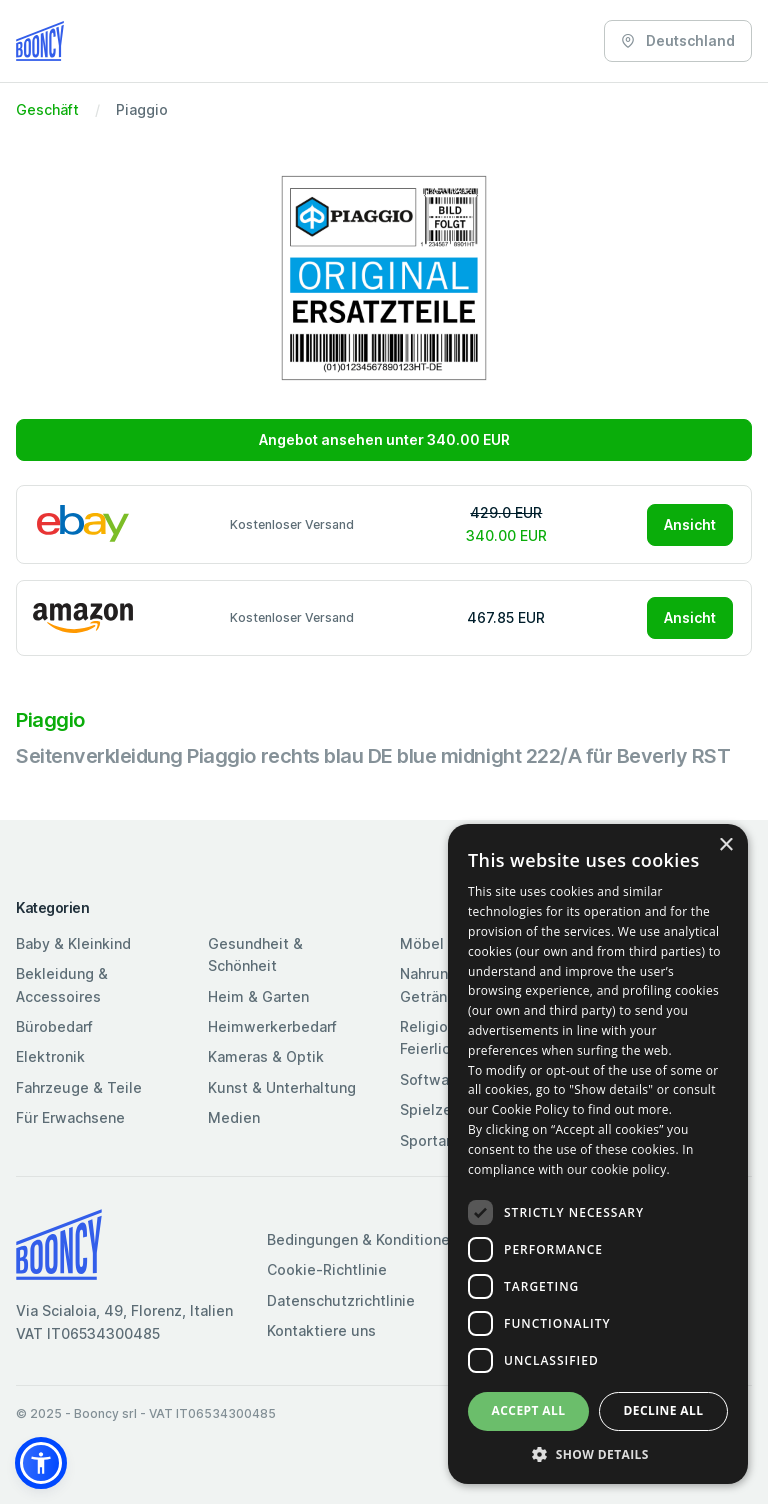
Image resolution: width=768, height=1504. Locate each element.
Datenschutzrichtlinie (341, 1300)
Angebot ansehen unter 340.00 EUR (384, 439)
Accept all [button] (529, 1410)
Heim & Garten (258, 996)
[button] (41, 1463)
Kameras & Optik (266, 1056)
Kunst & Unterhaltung (282, 1087)
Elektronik (50, 1056)
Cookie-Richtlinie (327, 1269)
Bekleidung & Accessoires (62, 984)
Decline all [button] (664, 1410)
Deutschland (678, 40)
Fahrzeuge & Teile (79, 1087)
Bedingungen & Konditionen (362, 1239)
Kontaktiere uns (321, 1330)
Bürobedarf (54, 1026)
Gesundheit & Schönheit (255, 954)
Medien (234, 1117)
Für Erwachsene (70, 1117)
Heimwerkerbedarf (272, 1026)
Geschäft (47, 109)
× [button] (725, 845)
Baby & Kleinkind (73, 943)
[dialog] (598, 1154)
